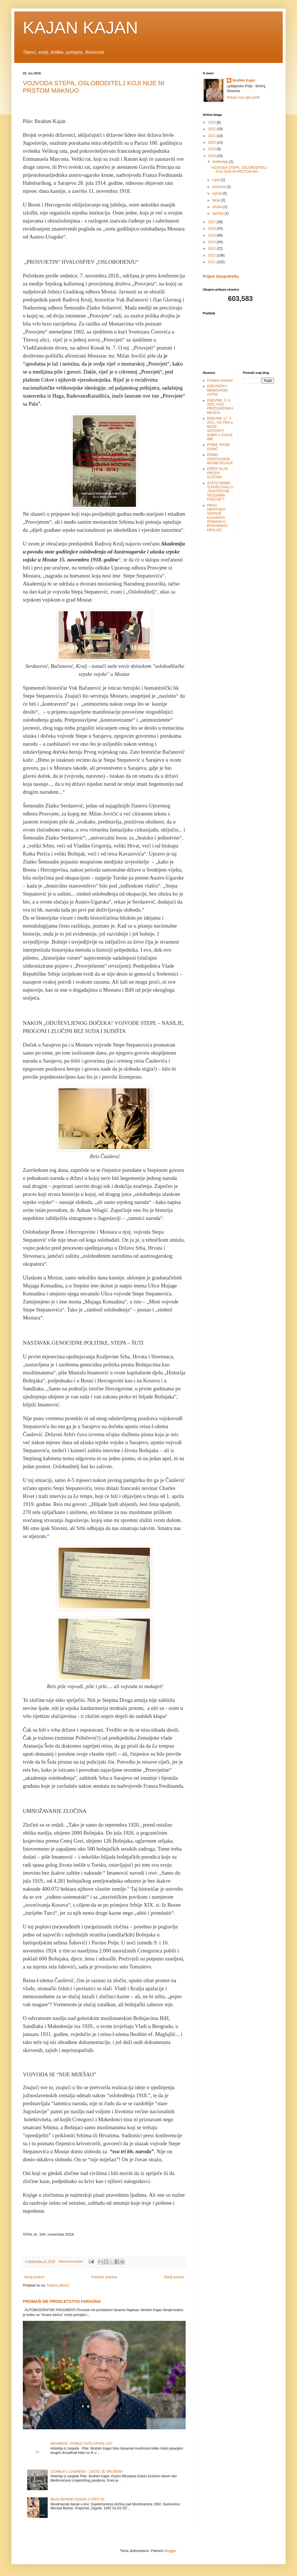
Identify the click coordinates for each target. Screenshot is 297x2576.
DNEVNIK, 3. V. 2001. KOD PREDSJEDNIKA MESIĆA (220, 406)
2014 (212, 242)
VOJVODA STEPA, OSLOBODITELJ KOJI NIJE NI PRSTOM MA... (239, 170)
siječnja (218, 213)
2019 (212, 149)
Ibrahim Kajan (243, 80)
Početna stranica (104, 2277)
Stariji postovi (174, 2277)
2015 (212, 235)
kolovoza (219, 187)
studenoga (220, 162)
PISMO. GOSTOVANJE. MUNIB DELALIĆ (220, 459)
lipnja (216, 200)
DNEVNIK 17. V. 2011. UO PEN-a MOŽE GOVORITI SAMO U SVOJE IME (220, 428)
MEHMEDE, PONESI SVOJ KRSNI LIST (82, 2444)
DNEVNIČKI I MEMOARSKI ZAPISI (217, 390)
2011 (212, 262)
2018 (212, 156)
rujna (216, 180)
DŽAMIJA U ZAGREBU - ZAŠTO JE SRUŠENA (87, 2472)
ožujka (217, 207)
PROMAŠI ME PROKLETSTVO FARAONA (62, 2301)
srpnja (217, 193)
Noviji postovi (34, 2277)
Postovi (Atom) (58, 2285)
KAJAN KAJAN (80, 27)
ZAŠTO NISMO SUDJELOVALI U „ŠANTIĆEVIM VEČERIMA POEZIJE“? (220, 491)
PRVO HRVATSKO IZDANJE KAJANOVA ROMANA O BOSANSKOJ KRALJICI (217, 517)
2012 (212, 255)
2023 (212, 122)
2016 (212, 229)
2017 (212, 222)
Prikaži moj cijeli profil (243, 98)
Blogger (170, 2551)
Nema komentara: (71, 2261)
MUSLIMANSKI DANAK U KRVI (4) (77, 2499)
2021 (212, 136)
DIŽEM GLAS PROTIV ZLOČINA (217, 473)
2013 (212, 249)
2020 (212, 142)
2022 (212, 129)
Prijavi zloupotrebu (221, 276)
